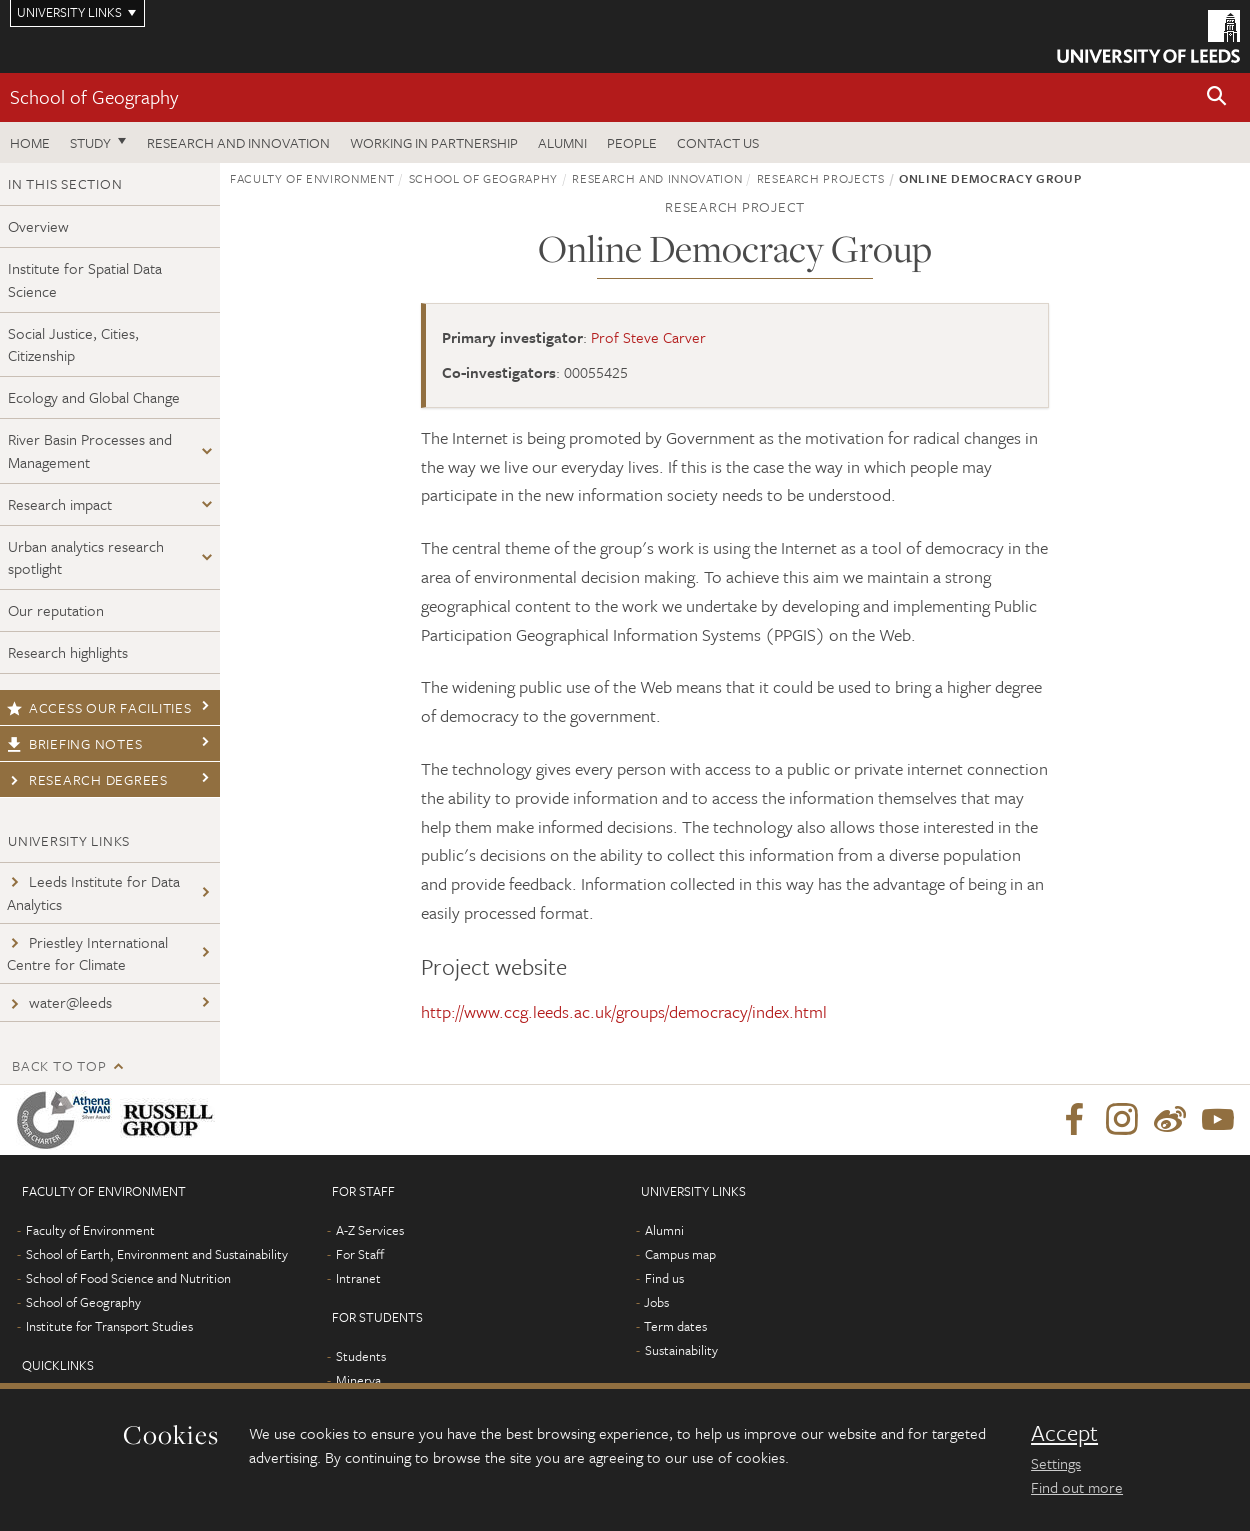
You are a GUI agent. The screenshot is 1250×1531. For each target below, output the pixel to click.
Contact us (718, 142)
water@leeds (59, 1002)
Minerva (358, 1380)
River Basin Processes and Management (90, 450)
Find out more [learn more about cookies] (1077, 1487)
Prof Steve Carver (648, 337)
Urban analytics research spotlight (86, 557)
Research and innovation (238, 142)
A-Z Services (370, 1230)
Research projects (821, 178)
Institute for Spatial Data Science (85, 279)
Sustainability (681, 1350)
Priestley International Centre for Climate (87, 953)
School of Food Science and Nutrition (128, 1278)
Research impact (60, 504)
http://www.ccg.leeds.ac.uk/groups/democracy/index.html (624, 1011)
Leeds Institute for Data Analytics (93, 892)
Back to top (59, 1065)
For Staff (360, 1254)
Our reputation (56, 610)
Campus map (680, 1254)
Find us (664, 1278)
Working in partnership (434, 142)
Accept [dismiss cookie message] (1064, 1433)
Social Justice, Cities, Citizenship (73, 344)
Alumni (562, 142)
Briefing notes (74, 743)
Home (30, 142)
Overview (38, 226)
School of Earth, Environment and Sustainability (157, 1254)
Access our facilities (99, 707)
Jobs (656, 1302)
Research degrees (87, 779)
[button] (1217, 97)
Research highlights (68, 652)
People (632, 142)
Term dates (675, 1326)
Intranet (358, 1278)
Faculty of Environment (312, 178)
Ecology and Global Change (94, 397)
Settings (1056, 1463)
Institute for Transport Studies (109, 1326)
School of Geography (94, 96)
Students (361, 1356)
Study (90, 142)
